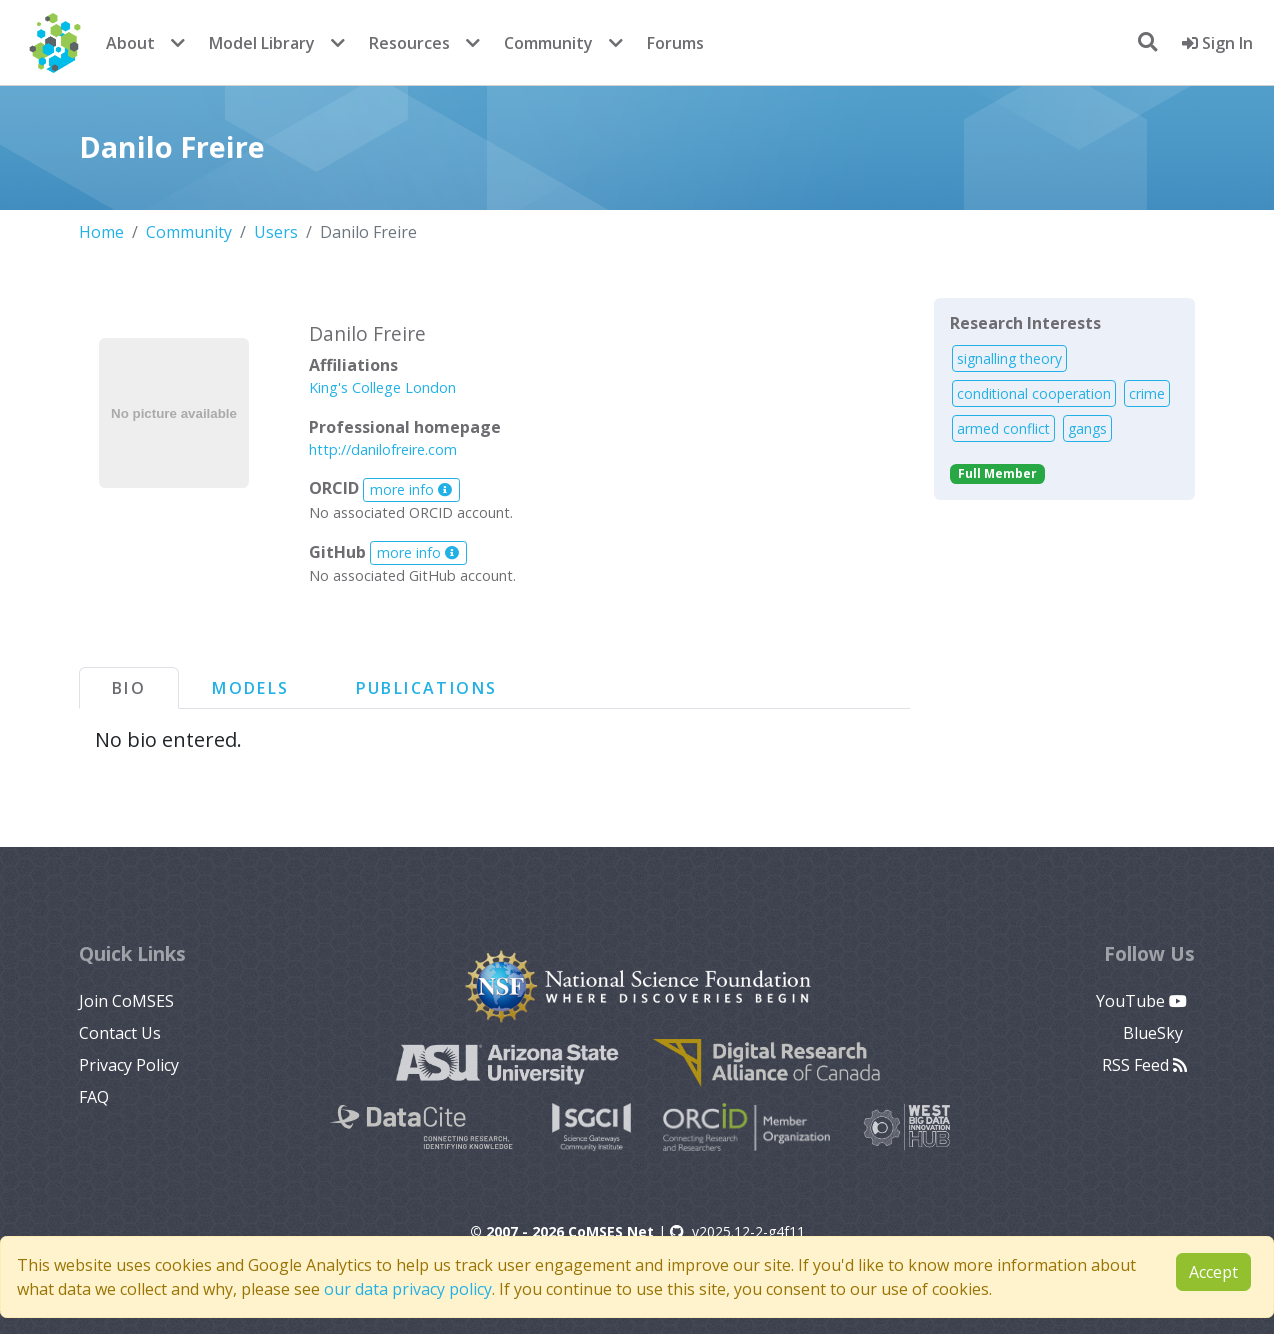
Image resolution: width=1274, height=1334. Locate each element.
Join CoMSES (126, 1001)
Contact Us (120, 1033)
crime (1147, 393)
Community (548, 43)
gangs (1087, 428)
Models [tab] (250, 688)
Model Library (262, 43)
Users (276, 232)
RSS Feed (1144, 1065)
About (130, 43)
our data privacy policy (408, 1289)
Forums (675, 43)
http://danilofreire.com (383, 449)
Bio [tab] (129, 688)
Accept (1213, 1272)
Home (101, 232)
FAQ (94, 1097)
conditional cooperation (1034, 393)
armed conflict (1003, 428)
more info (411, 489)
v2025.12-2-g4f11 (737, 1231)
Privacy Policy (129, 1065)
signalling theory (1009, 358)
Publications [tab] (427, 688)
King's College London (382, 387)
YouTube (1141, 1001)
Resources (409, 43)
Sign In (1217, 43)
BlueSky (1155, 1033)
